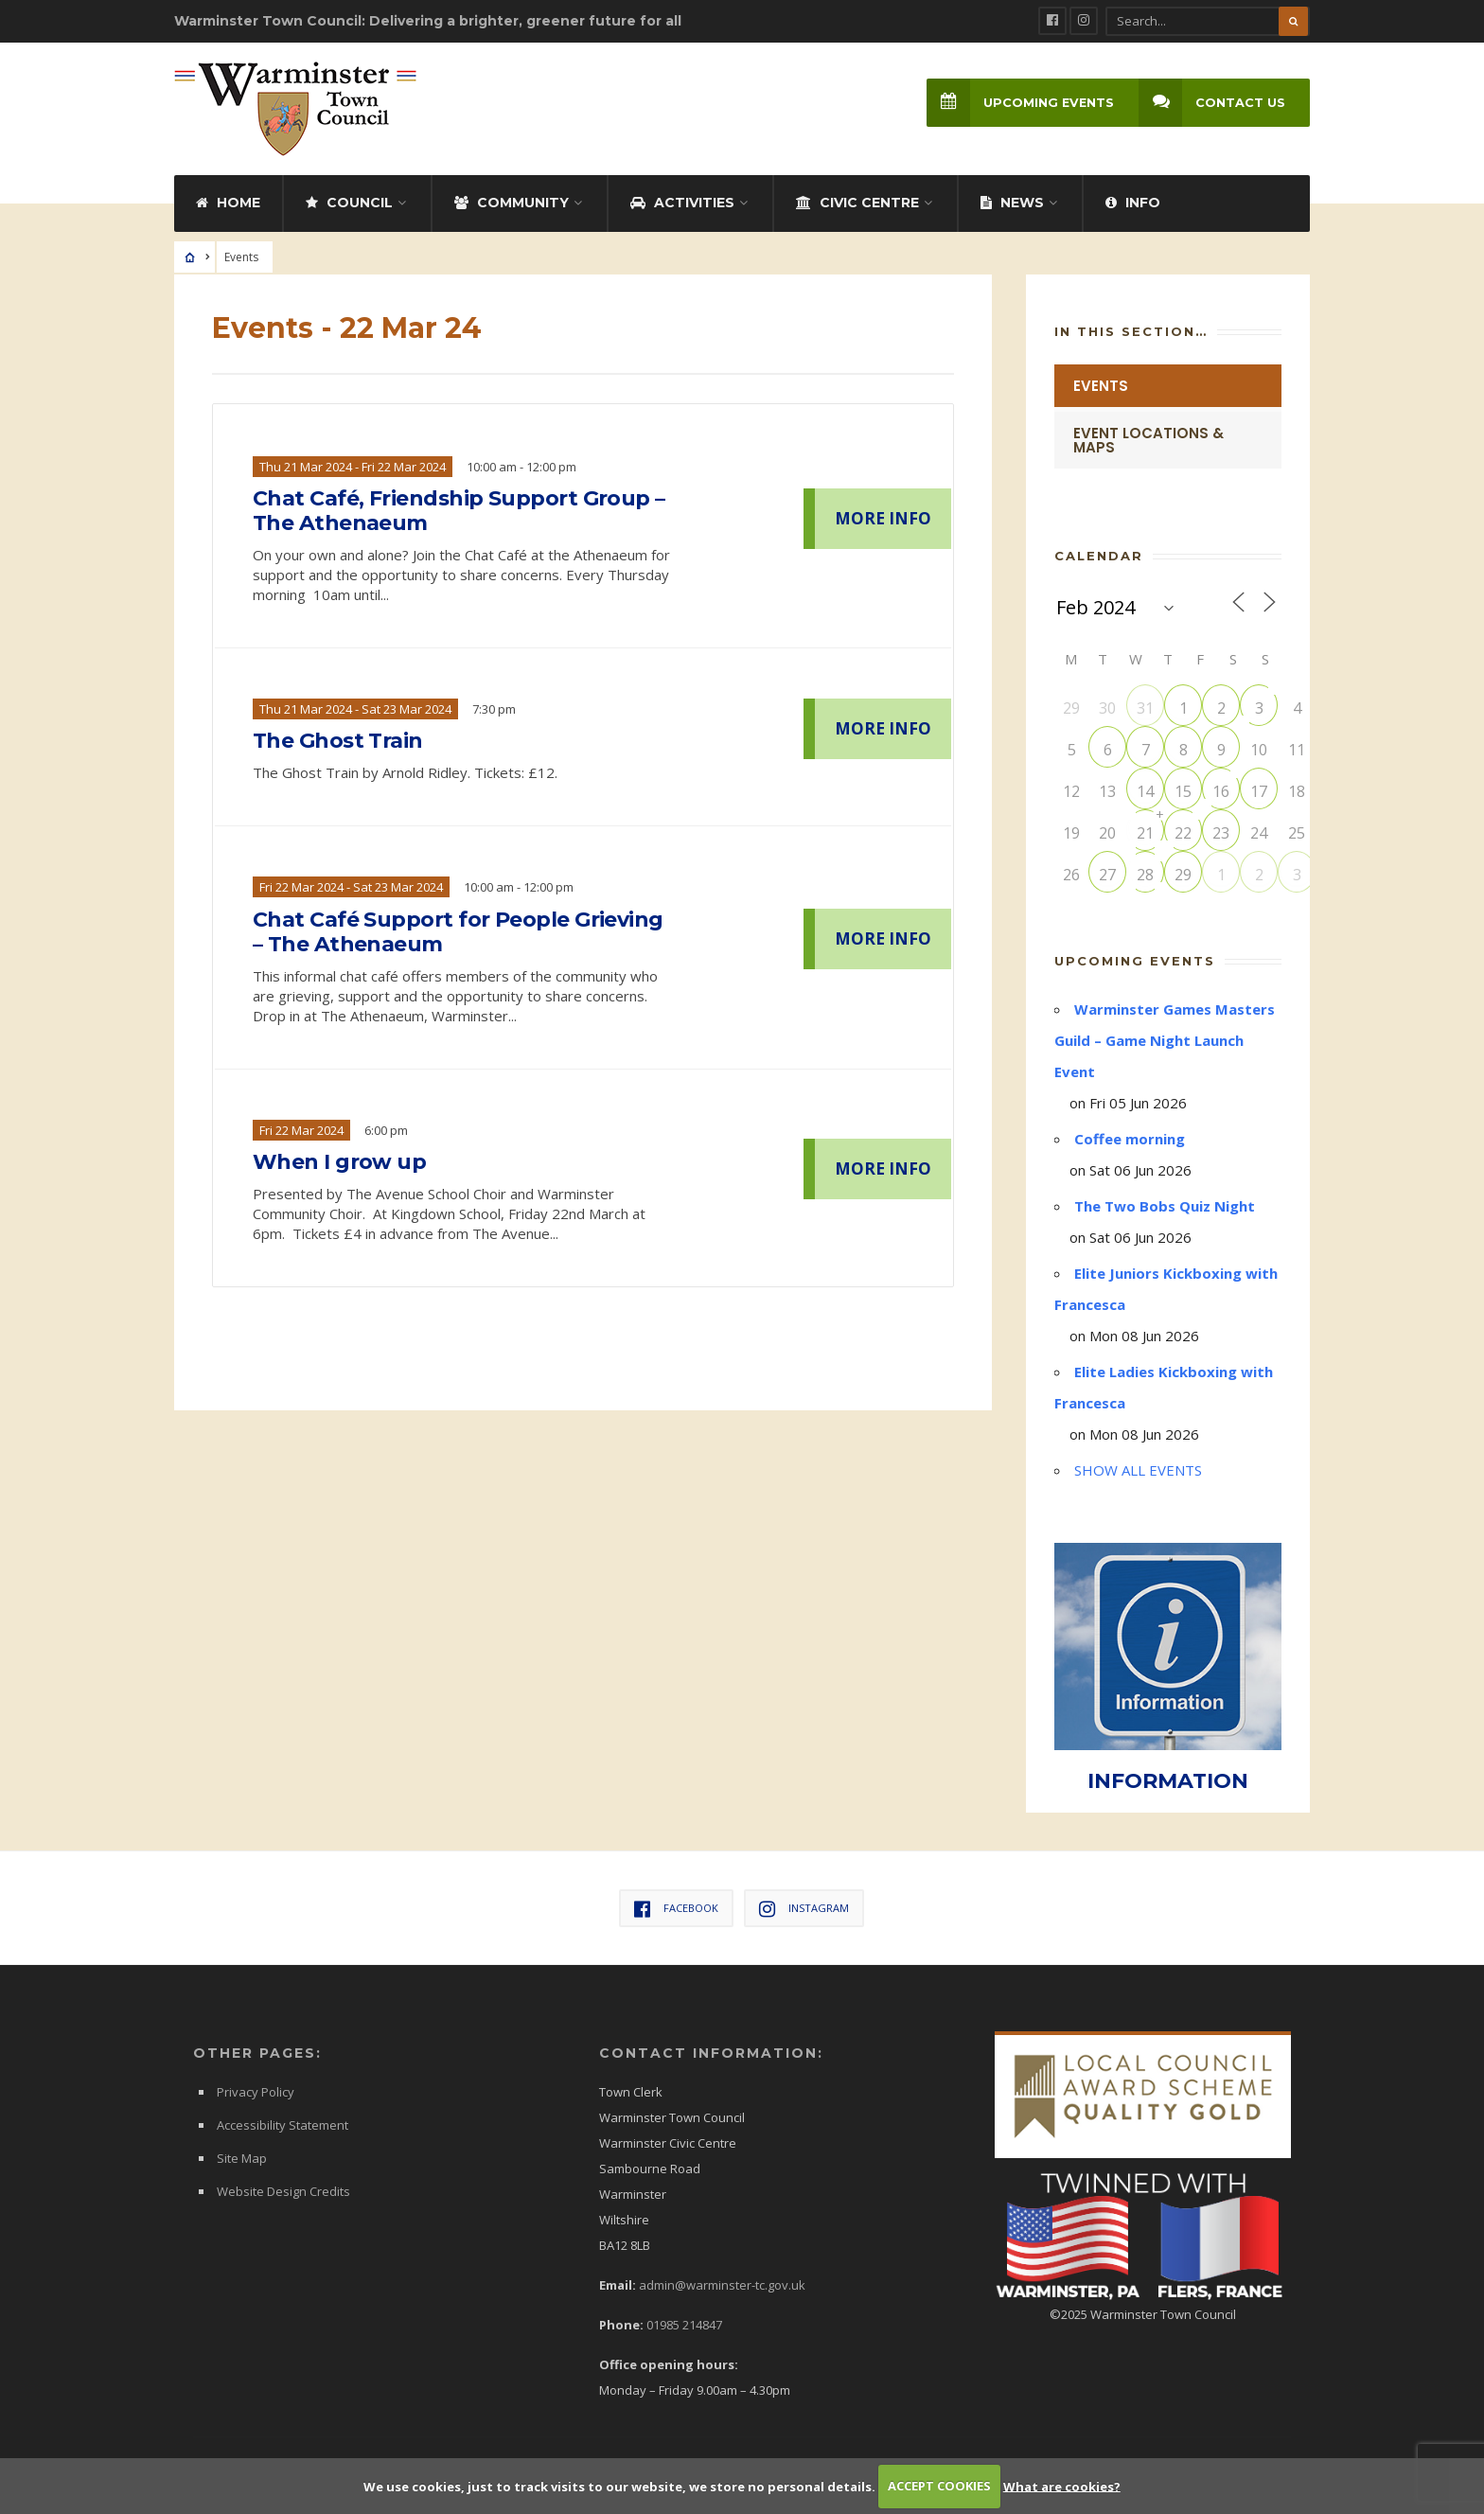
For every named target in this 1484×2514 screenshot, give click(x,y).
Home (228, 202)
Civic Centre (857, 202)
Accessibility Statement (282, 2124)
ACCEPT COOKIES (939, 2485)
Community (511, 202)
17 (1258, 791)
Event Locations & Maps (1148, 440)
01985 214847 (684, 2324)
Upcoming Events (1020, 103)
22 (1183, 833)
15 (1183, 791)
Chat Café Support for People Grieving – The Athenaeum (458, 932)
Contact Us (1212, 103)
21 (1145, 833)
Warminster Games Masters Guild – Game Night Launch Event (1164, 1040)
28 (1145, 874)
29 (1183, 874)
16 (1220, 791)
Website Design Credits (283, 2191)
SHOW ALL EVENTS (1138, 1470)
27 (1107, 874)
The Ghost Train (338, 741)
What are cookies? (1062, 2485)
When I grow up (339, 1162)
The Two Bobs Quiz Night (1164, 1205)
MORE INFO (883, 518)
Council (349, 202)
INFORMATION (1167, 1781)
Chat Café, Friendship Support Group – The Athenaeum (459, 511)
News (1012, 202)
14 (1145, 791)
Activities (682, 202)
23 (1220, 833)
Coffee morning (1129, 1138)
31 (1145, 708)
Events (1100, 386)
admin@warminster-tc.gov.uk (722, 2284)
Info (1132, 202)
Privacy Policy (255, 2091)
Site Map (242, 2158)
